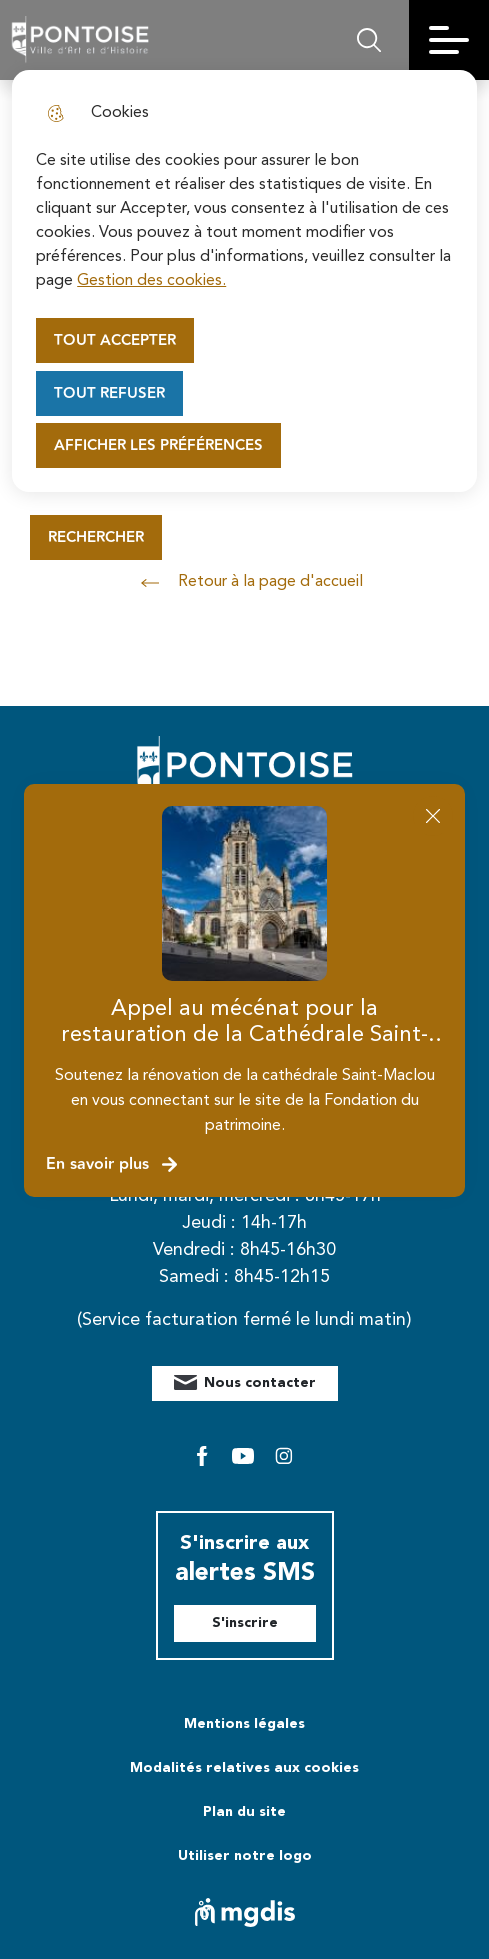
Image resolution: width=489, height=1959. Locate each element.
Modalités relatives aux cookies (244, 1768)
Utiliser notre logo (245, 1856)
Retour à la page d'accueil (245, 583)
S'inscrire (245, 1623)
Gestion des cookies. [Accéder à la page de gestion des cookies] (151, 281)
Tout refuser (109, 393)
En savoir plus (112, 1164)
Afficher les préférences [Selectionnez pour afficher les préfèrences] (158, 445)
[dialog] (244, 281)
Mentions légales (244, 1724)
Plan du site (244, 1812)
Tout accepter (115, 340)
